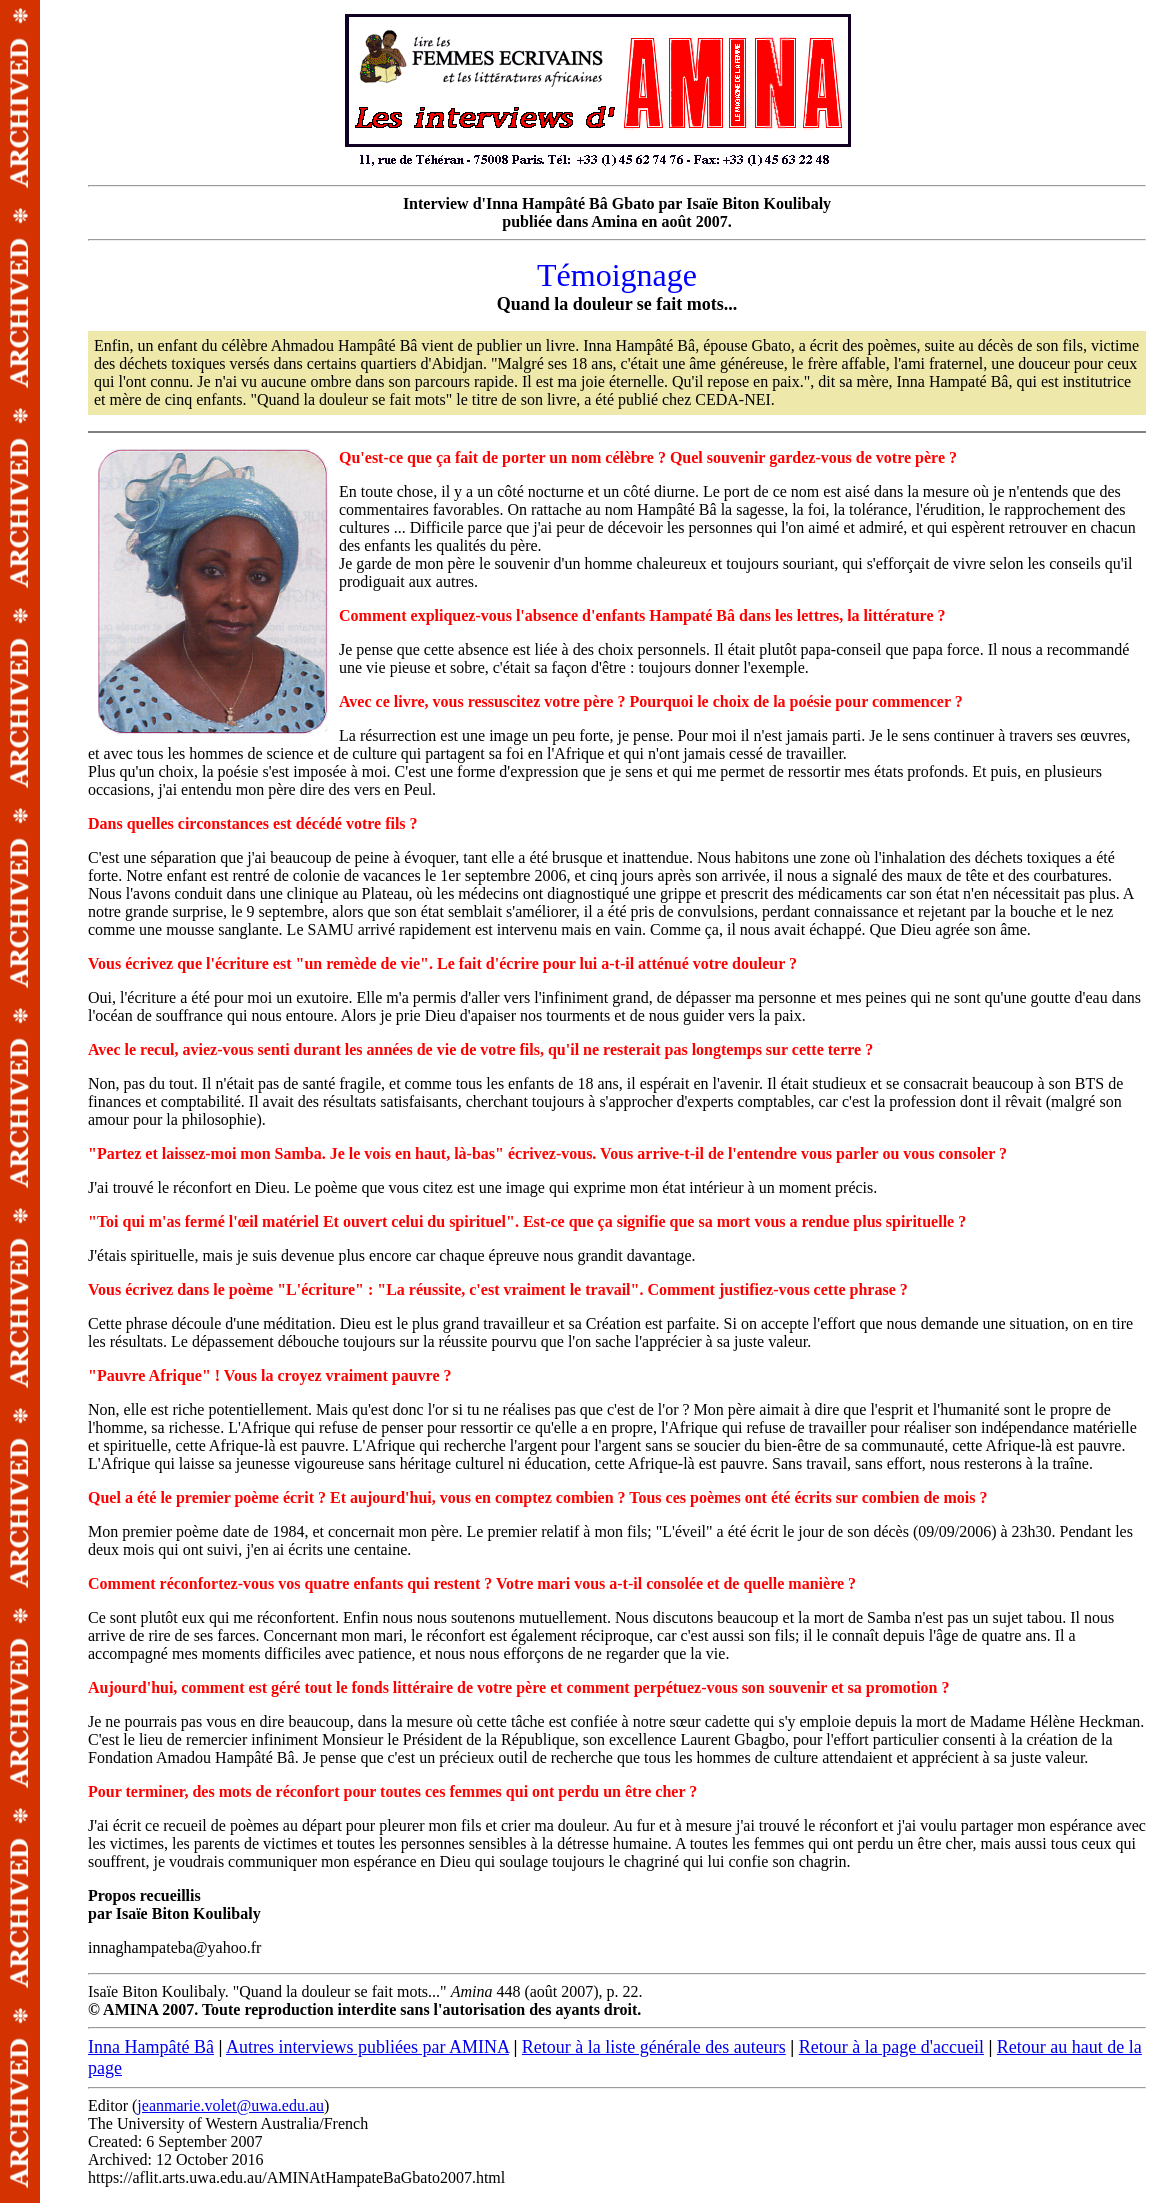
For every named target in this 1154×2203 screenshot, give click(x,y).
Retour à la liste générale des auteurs (654, 2047)
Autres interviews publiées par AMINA (367, 2047)
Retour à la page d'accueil (891, 2047)
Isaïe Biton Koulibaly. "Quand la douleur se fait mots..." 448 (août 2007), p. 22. (617, 1107)
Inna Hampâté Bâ (151, 2047)
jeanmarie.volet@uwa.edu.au (230, 2105)
